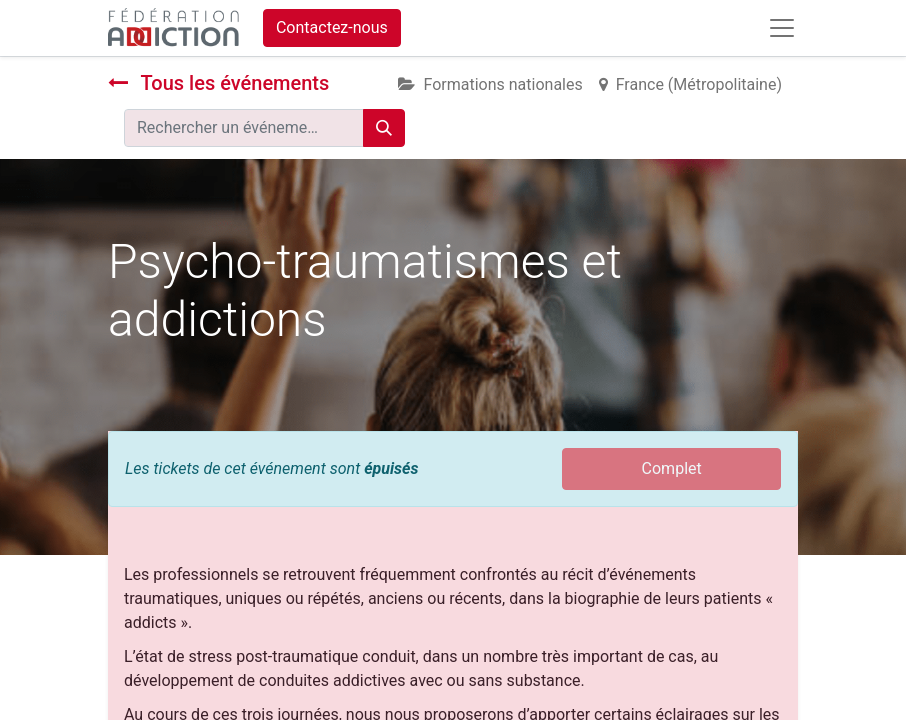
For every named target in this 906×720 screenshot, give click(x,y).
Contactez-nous (332, 27)
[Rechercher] (384, 128)
